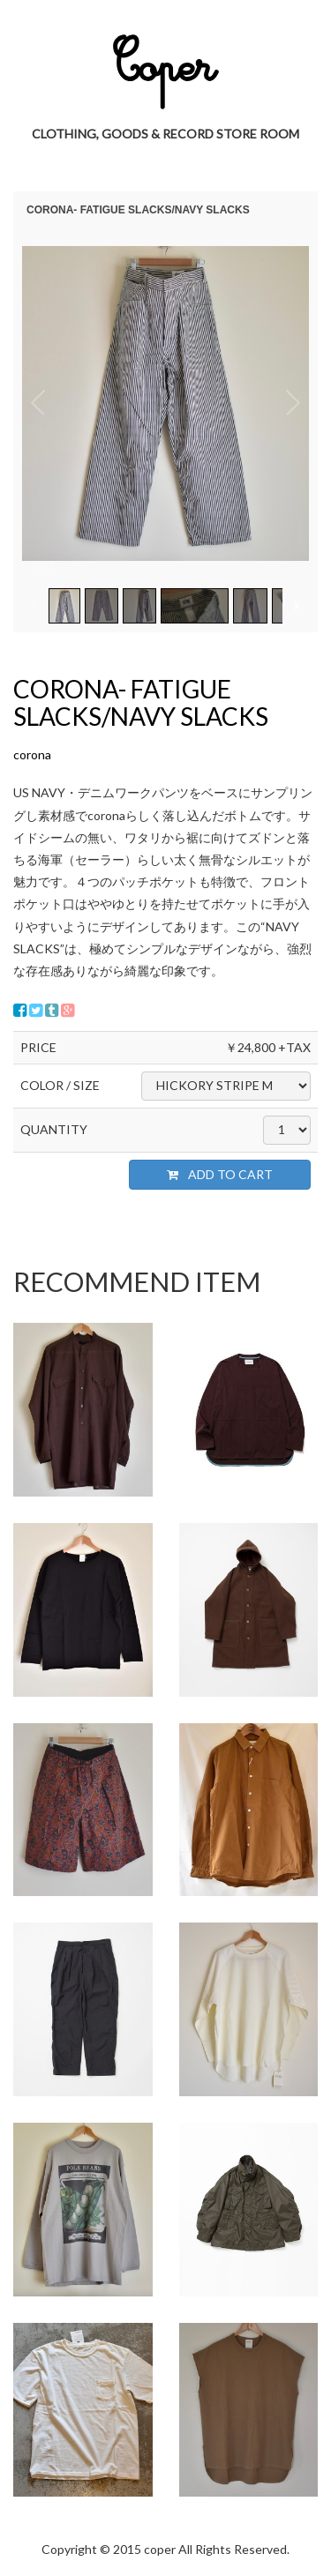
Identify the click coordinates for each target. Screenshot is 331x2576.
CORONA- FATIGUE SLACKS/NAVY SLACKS (140, 702)
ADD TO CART (220, 1174)
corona (32, 754)
